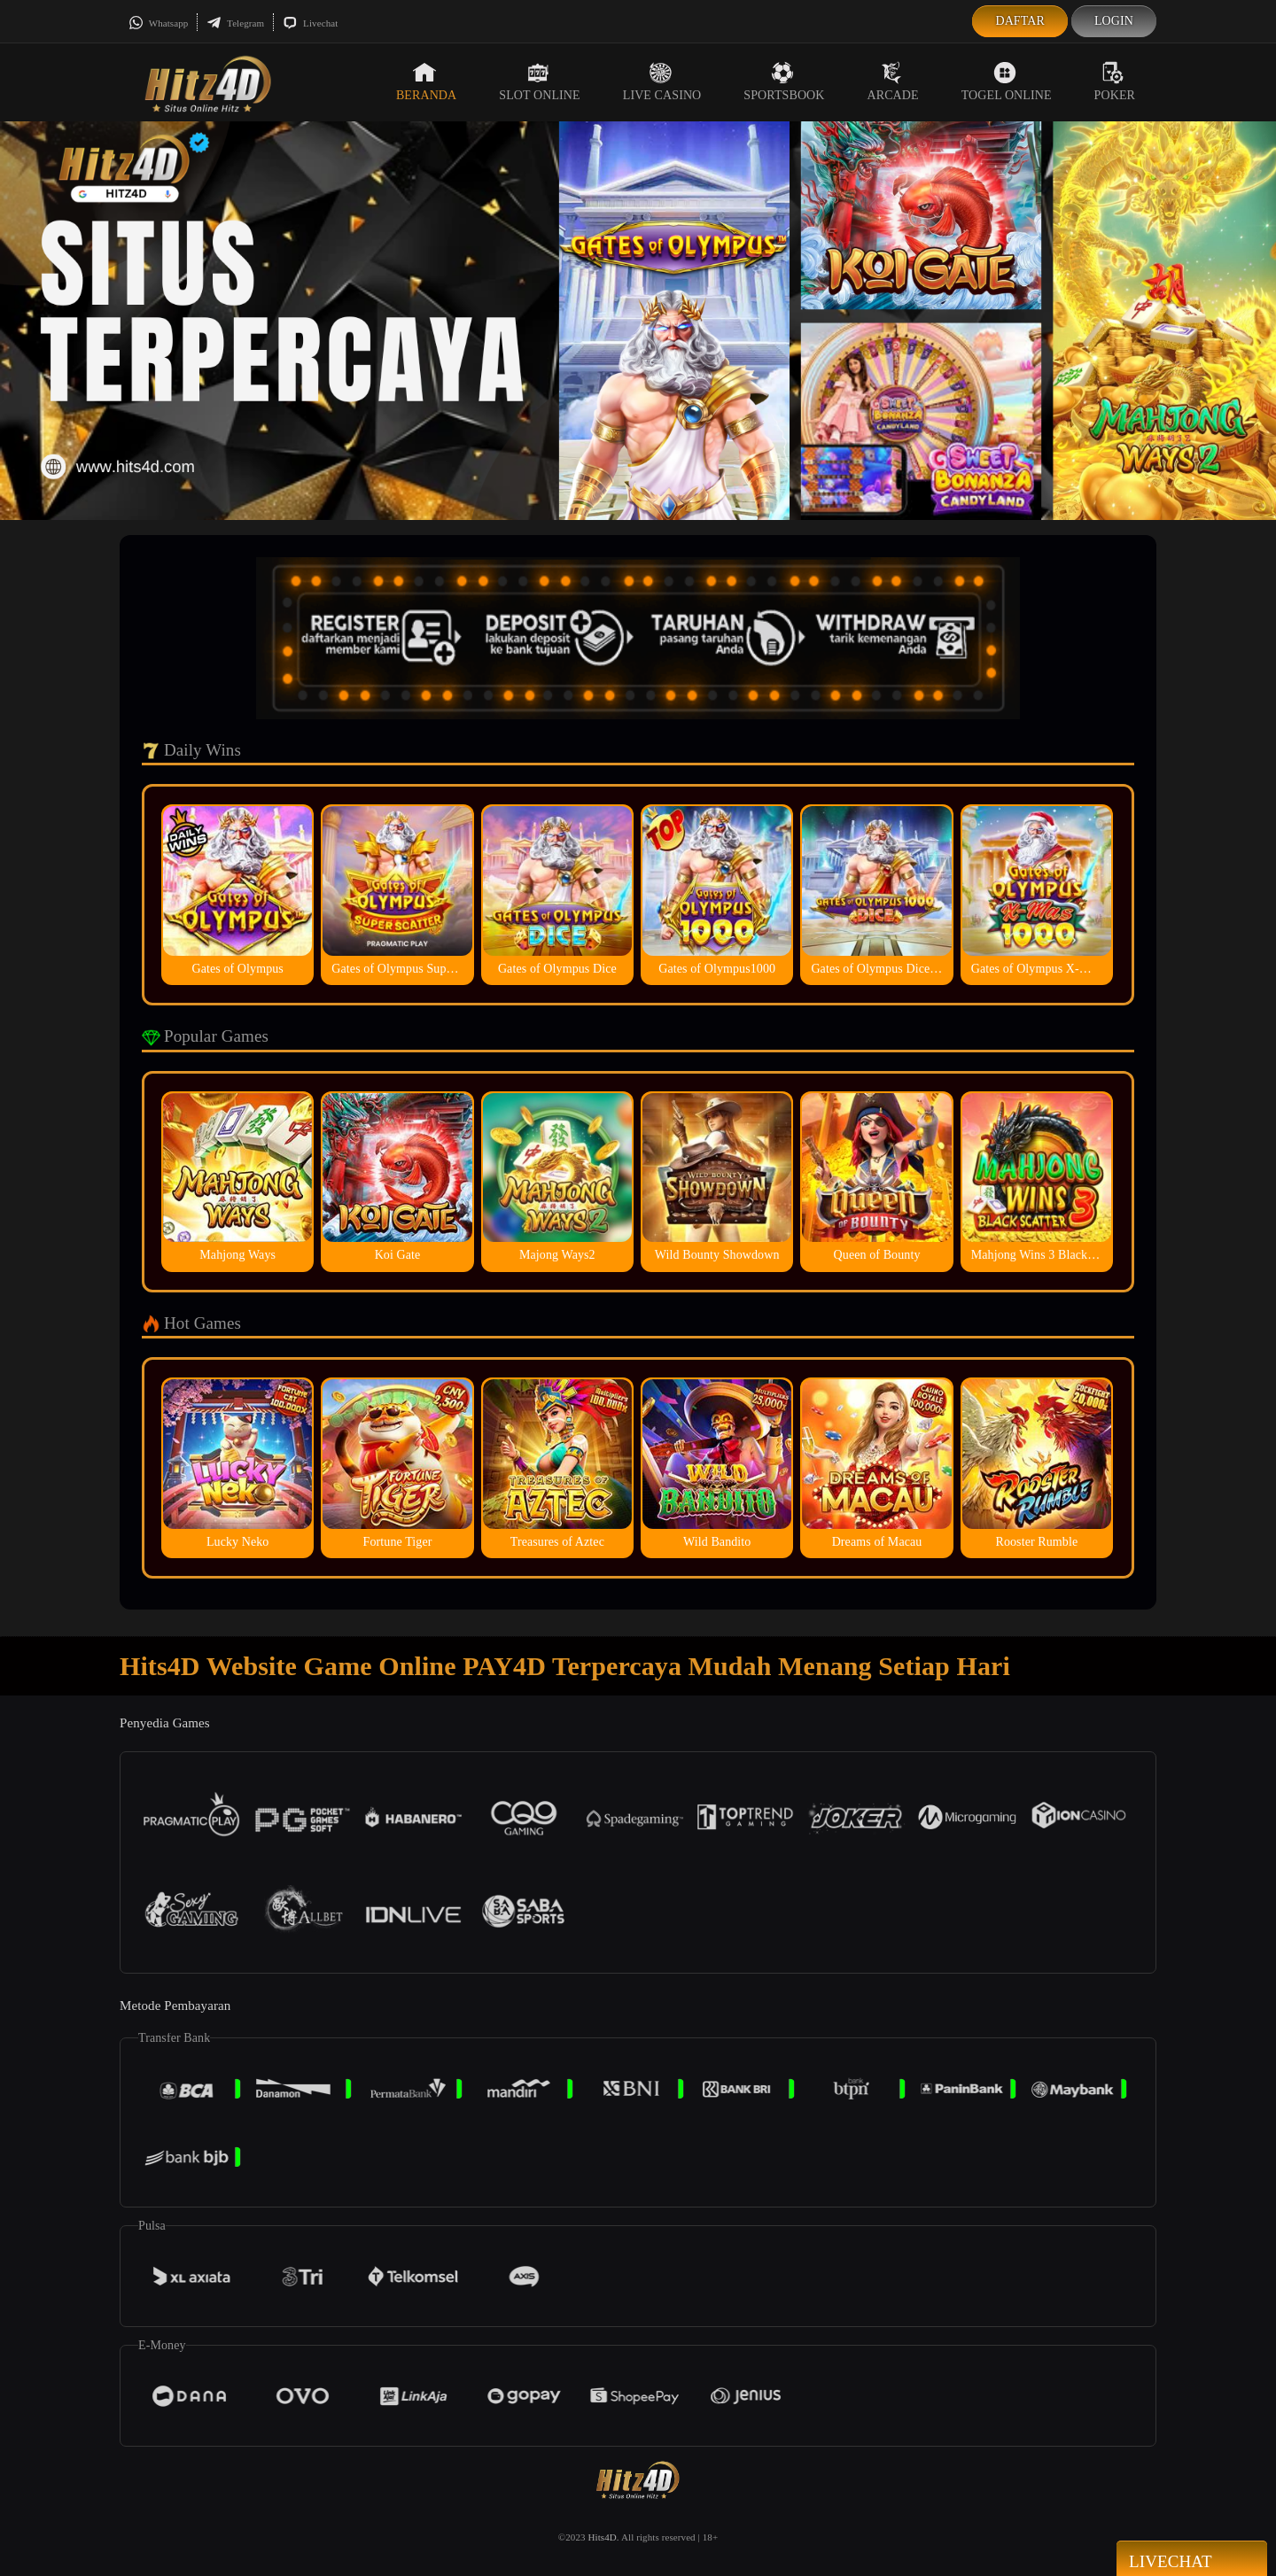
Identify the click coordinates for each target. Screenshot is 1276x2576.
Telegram (235, 23)
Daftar (1020, 20)
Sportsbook (783, 81)
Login (1113, 20)
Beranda (426, 81)
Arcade (893, 81)
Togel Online (1006, 81)
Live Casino (662, 81)
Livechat (310, 23)
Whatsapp (158, 23)
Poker (1114, 81)
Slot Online (539, 81)
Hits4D (601, 2537)
